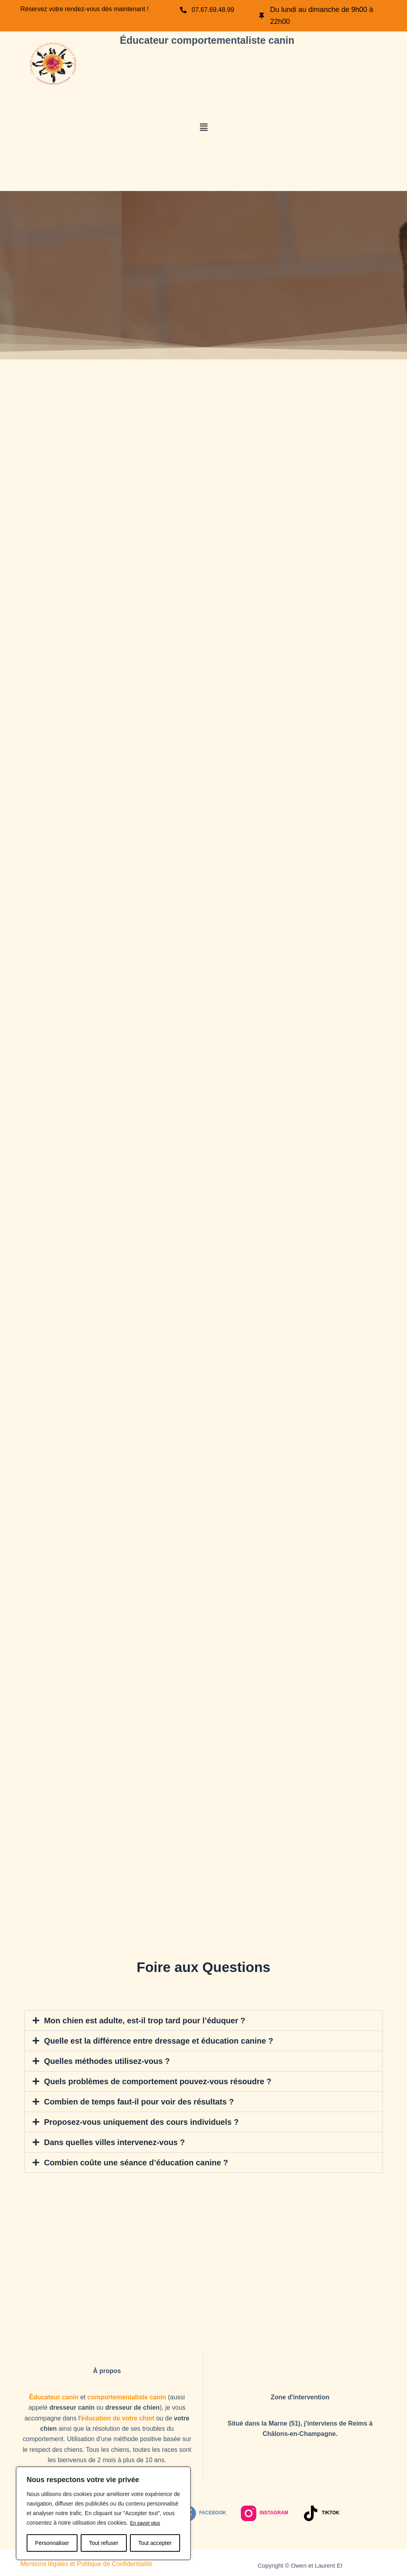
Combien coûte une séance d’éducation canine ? (131, 2159)
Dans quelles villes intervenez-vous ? (111, 2140)
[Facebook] (203, 2510)
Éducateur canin (53, 2394)
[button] (203, 127)
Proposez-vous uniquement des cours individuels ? (136, 2120)
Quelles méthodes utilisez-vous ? (104, 2060)
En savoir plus (147, 2523)
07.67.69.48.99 (217, 10)
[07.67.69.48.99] (184, 10)
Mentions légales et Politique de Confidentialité (86, 2560)
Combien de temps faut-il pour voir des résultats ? (134, 2100)
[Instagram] (264, 2510)
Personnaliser (52, 2543)
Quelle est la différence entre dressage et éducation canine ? (153, 2040)
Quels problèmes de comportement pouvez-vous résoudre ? (152, 2080)
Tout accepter (155, 2543)
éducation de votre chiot (118, 2415)
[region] (103, 2513)
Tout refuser (103, 2543)
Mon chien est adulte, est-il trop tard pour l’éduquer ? (139, 2020)
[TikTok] (321, 2510)
